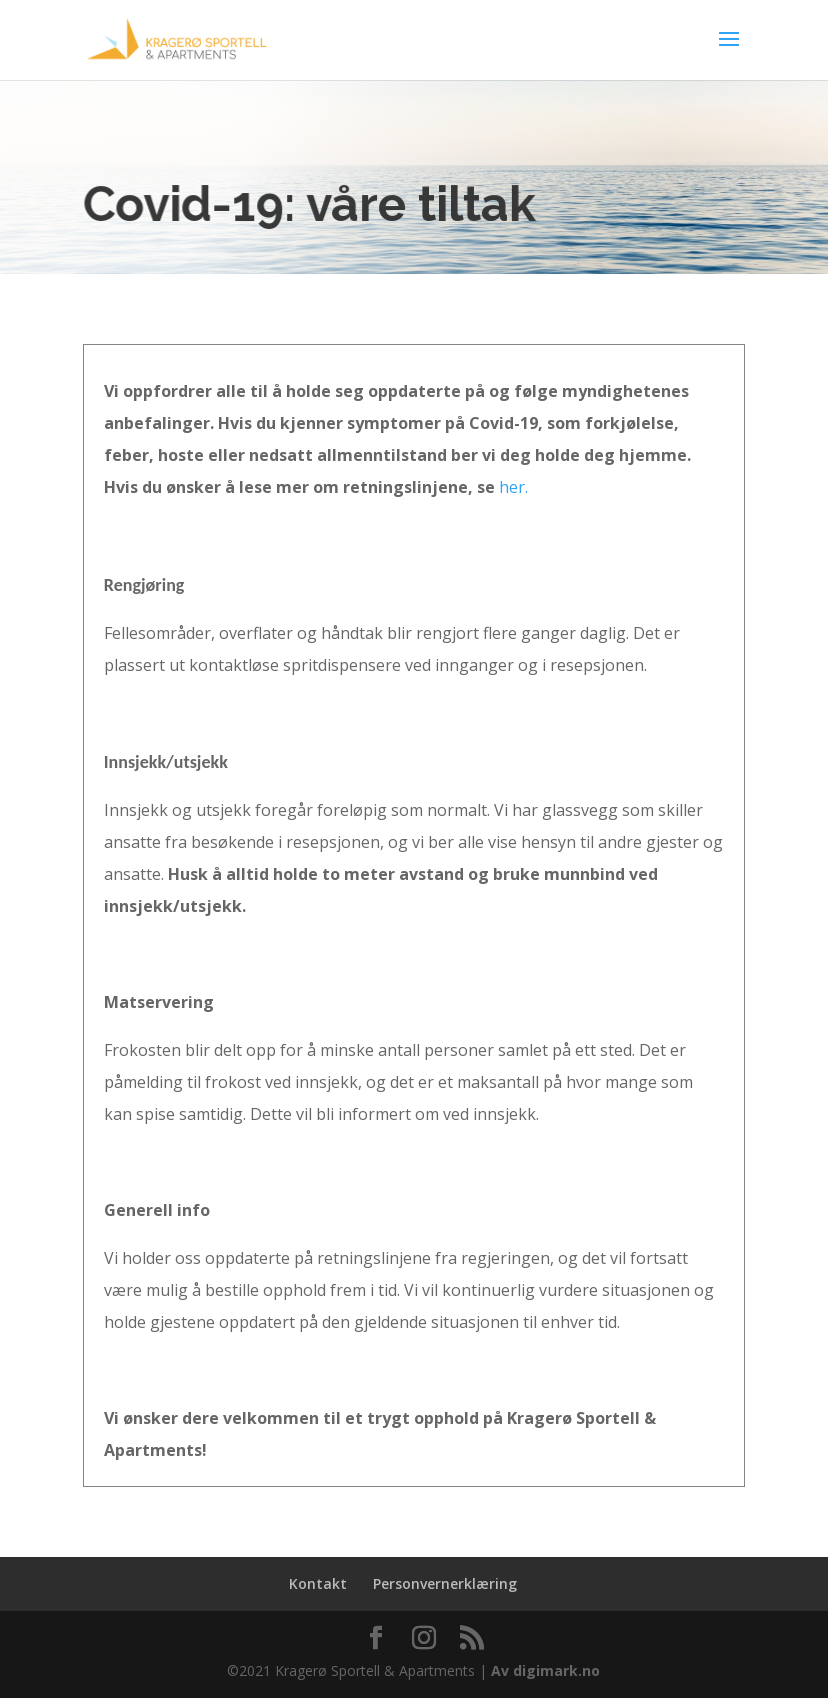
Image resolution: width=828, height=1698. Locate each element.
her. (513, 487)
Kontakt (318, 1583)
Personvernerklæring (445, 1583)
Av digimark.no (545, 1670)
